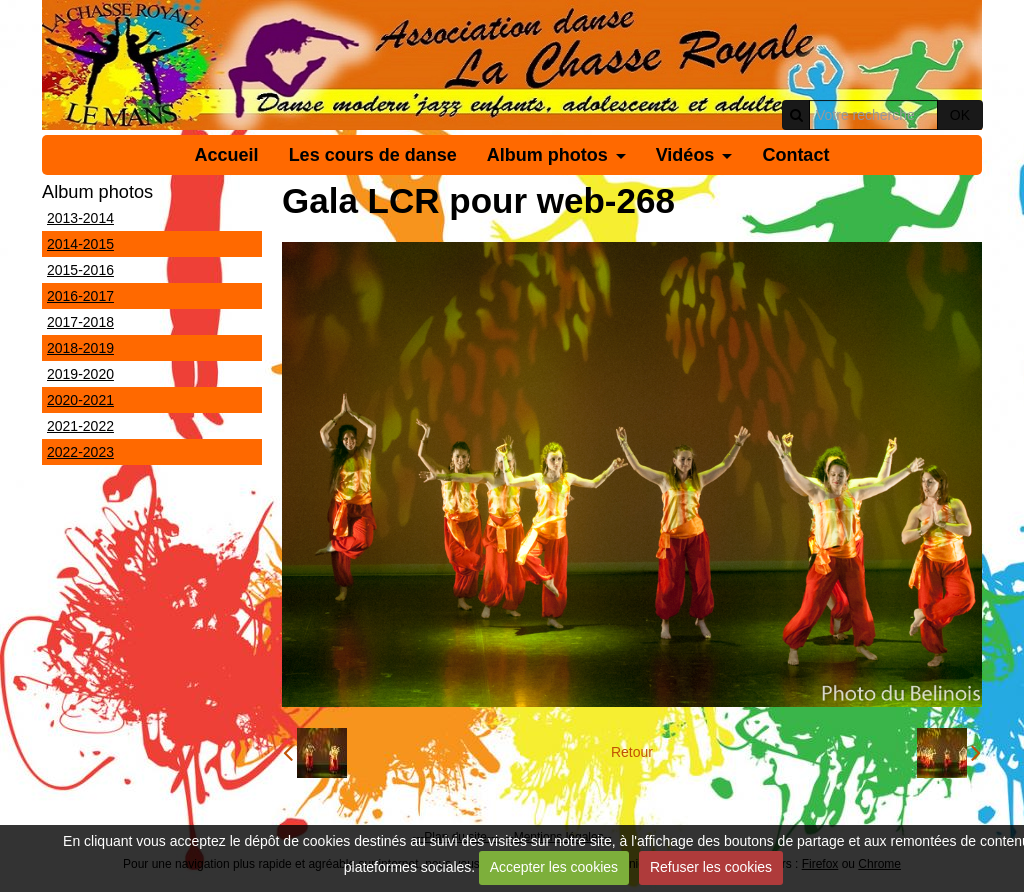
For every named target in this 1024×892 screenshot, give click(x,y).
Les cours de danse (373, 155)
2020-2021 (80, 400)
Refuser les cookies (711, 867)
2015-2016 (80, 270)
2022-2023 (80, 452)
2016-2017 (80, 296)
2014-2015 (80, 244)
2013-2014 (80, 218)
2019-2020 (80, 374)
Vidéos (685, 155)
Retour (632, 752)
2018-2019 (80, 348)
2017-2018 (80, 322)
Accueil (227, 155)
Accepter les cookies (554, 867)
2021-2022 (80, 426)
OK (960, 115)
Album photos (547, 155)
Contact (795, 155)
